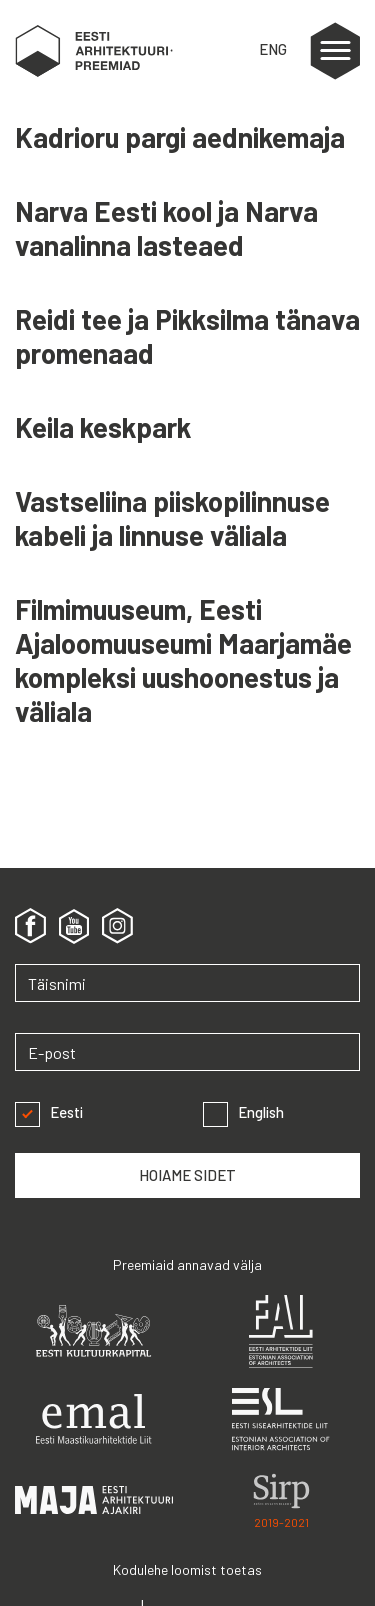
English (243, 1112)
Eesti (49, 1112)
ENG (273, 49)
